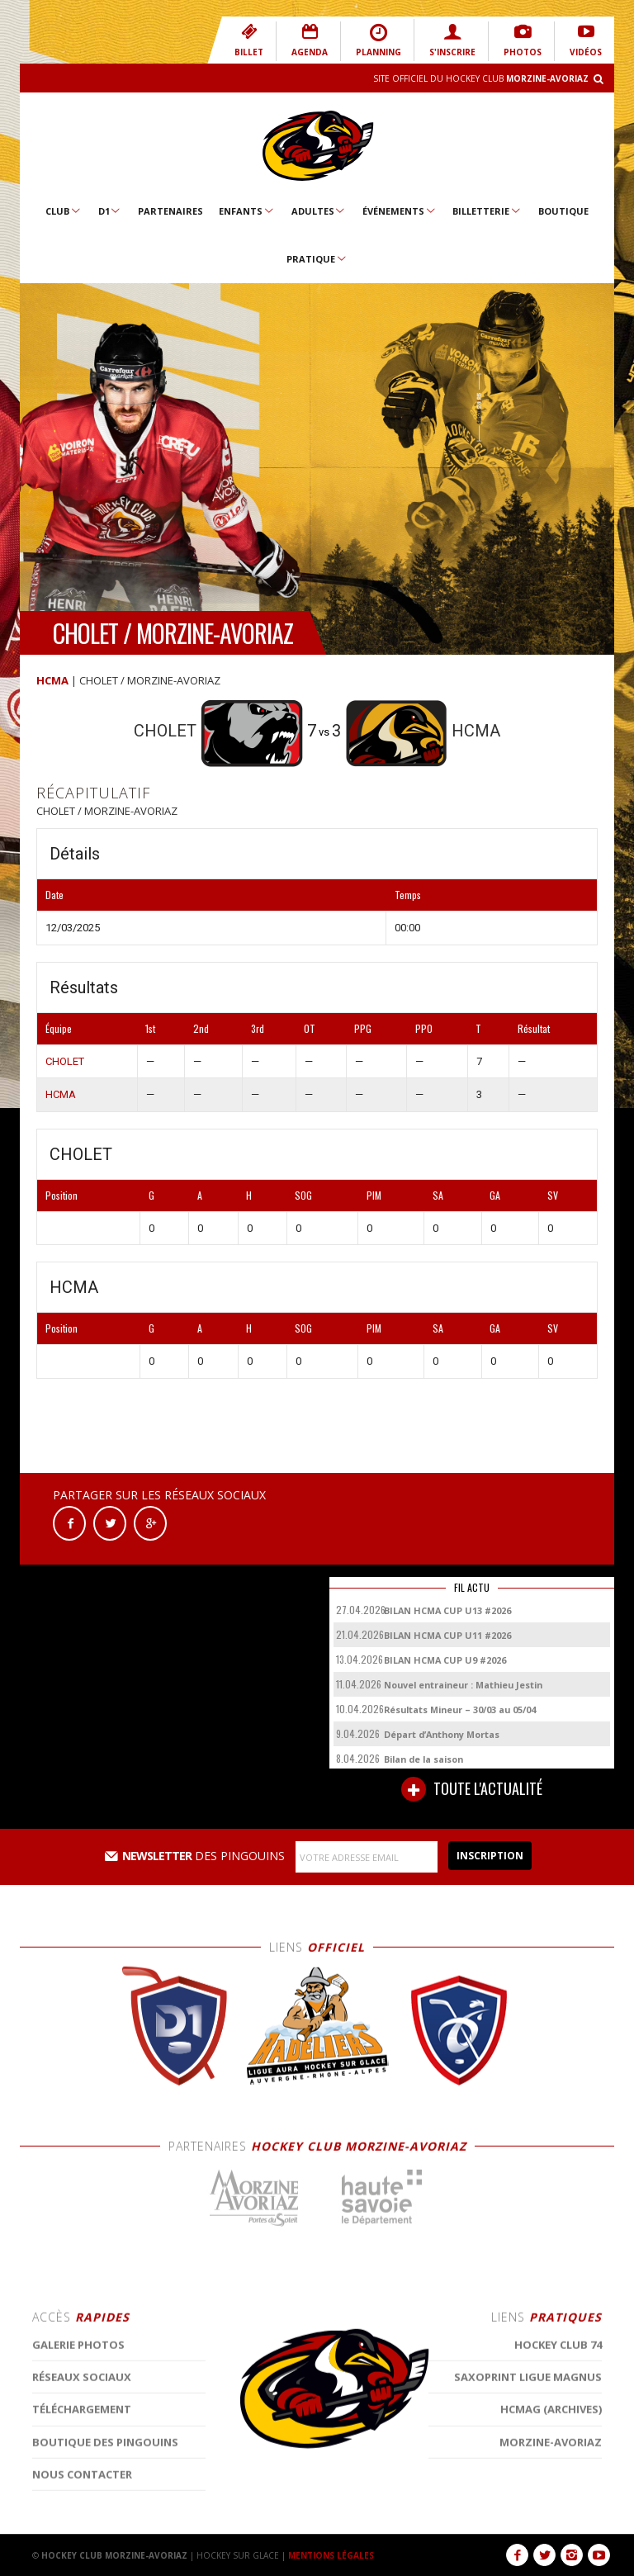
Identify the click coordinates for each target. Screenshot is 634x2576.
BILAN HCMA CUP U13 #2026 (447, 1610)
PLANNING (378, 40)
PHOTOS (523, 40)
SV (552, 1195)
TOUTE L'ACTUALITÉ (471, 1789)
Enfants (247, 210)
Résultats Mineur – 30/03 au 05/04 (460, 1709)
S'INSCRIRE (452, 40)
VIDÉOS (586, 40)
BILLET (248, 40)
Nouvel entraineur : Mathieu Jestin (463, 1685)
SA (438, 1195)
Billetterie (487, 210)
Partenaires (170, 211)
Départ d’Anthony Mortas (441, 1734)
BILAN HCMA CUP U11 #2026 (447, 1635)
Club (63, 210)
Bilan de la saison (423, 1759)
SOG (303, 1195)
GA (495, 1195)
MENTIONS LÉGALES (331, 2555)
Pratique (317, 258)
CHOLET (64, 1061)
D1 (110, 210)
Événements (399, 210)
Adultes (319, 210)
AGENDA (309, 40)
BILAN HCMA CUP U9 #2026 (445, 1660)
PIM (374, 1195)
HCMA (52, 680)
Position (61, 1195)
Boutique (563, 211)
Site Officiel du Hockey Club (481, 78)
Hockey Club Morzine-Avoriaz (317, 146)
